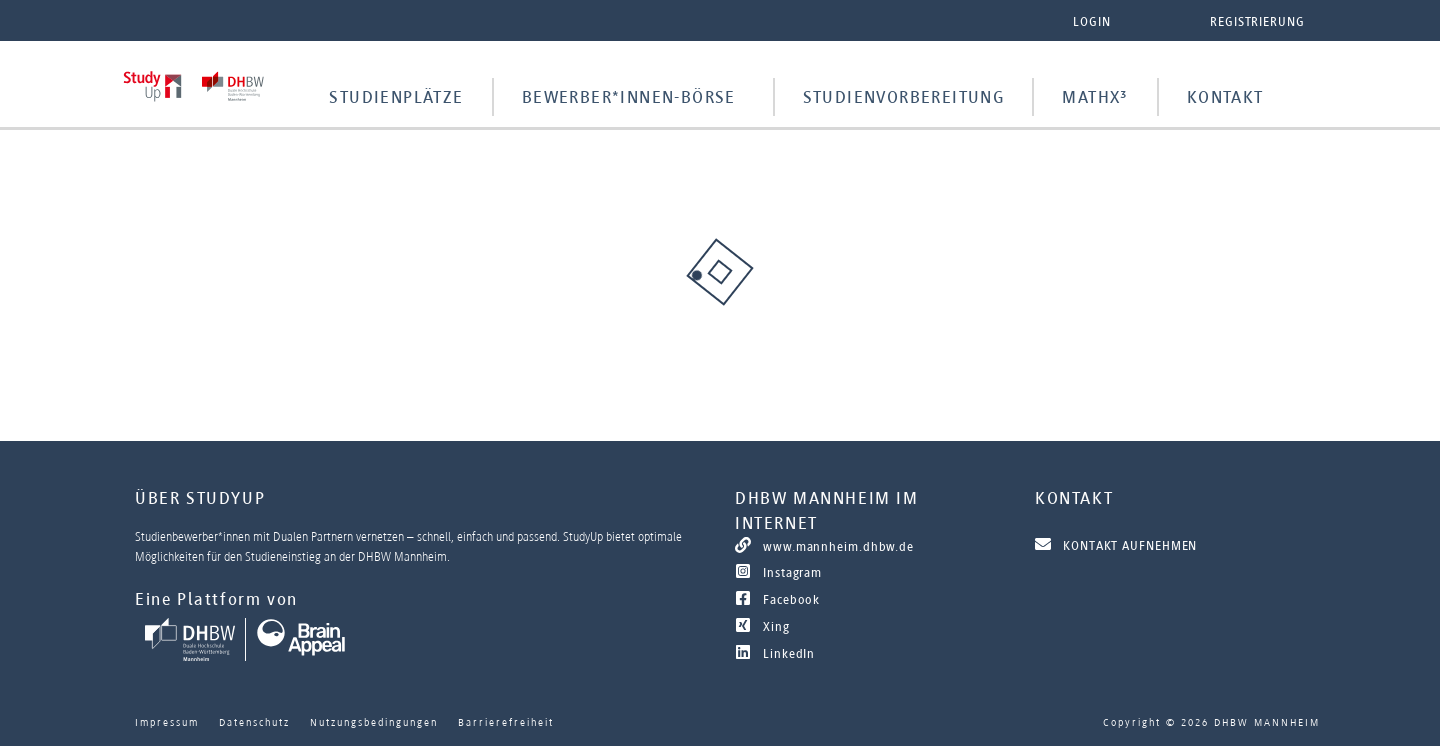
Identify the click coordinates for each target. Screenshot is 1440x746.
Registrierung (1257, 21)
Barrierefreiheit (506, 722)
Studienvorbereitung (904, 97)
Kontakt (1225, 97)
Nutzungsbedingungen (374, 722)
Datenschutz (254, 722)
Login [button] (1092, 21)
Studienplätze (396, 97)
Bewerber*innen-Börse (629, 97)
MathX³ (1095, 97)
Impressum (167, 722)
